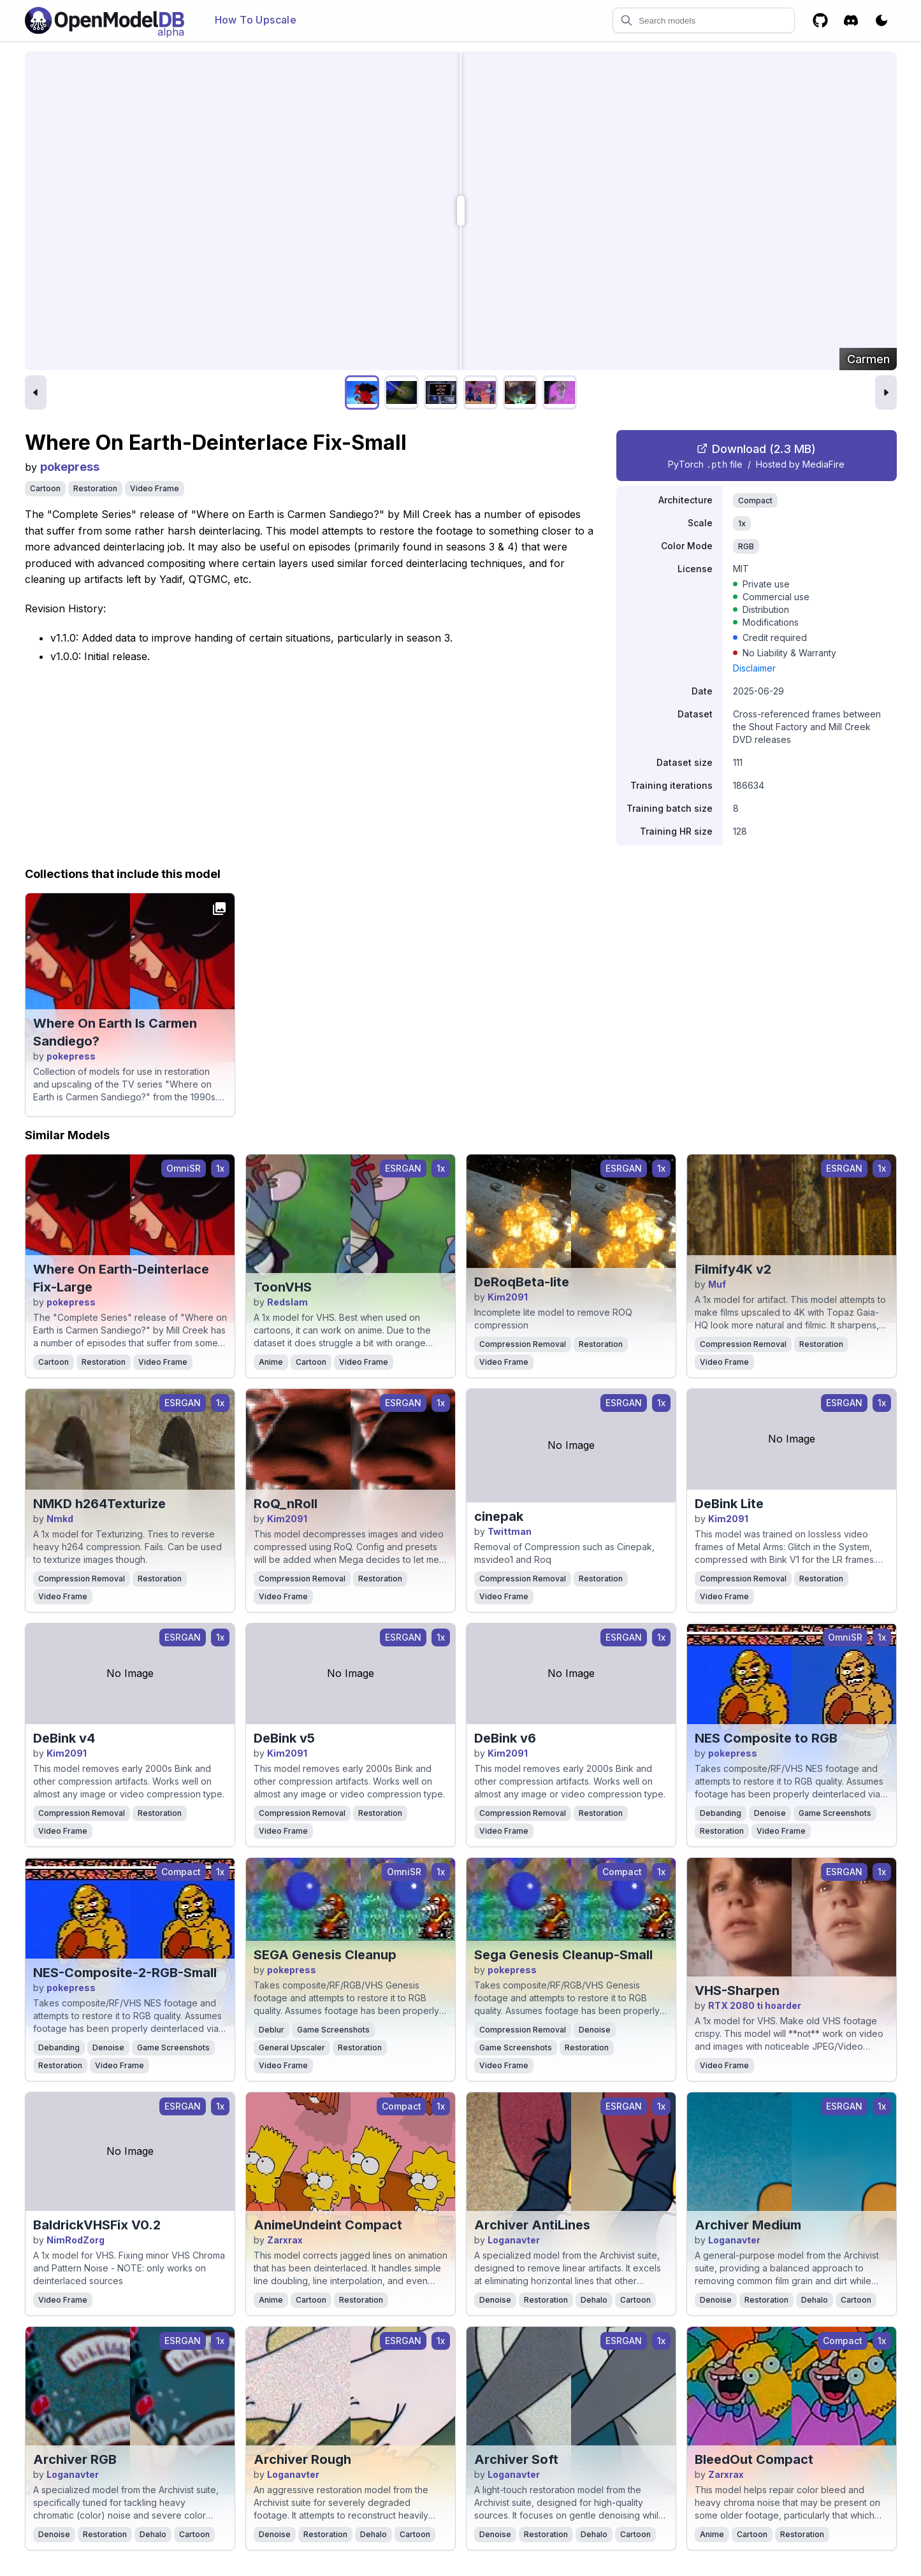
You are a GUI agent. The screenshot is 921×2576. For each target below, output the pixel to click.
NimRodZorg (76, 2239)
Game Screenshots (835, 1813)
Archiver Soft (516, 2459)
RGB (746, 546)
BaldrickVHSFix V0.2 (97, 2225)
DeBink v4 (64, 1738)
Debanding (720, 1813)
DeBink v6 (505, 1738)
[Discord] (851, 20)
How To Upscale (256, 19)
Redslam (287, 1302)
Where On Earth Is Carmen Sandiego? (115, 1032)
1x (742, 523)
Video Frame (154, 488)
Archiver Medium (748, 2225)
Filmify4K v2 (733, 1269)
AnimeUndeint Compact (328, 2225)
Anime (271, 1362)
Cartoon (45, 488)
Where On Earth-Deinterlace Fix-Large (121, 1278)
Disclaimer (754, 668)
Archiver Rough (302, 2459)
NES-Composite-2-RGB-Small (125, 1972)
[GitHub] (820, 20)
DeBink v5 (284, 1738)
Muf (717, 1284)
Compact (755, 500)
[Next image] (886, 392)
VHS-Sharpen (737, 1990)
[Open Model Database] (104, 20)
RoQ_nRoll (285, 1503)
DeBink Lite (729, 1503)
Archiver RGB (75, 2459)
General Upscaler (292, 2047)
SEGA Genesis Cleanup (325, 1954)
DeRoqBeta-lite (521, 1282)
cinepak (498, 1516)
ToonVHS (283, 1287)
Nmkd (60, 1518)
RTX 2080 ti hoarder (754, 2005)
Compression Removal (522, 1344)
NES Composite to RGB (766, 1738)
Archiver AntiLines (532, 2225)
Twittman (510, 1531)
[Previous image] (36, 392)
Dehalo (594, 2300)
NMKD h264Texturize (99, 1503)
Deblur (271, 2029)
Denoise (770, 1813)
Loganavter (514, 2239)
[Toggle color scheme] (881, 20)
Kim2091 (508, 1297)
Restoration (95, 488)
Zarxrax (285, 2239)
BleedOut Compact (754, 2459)
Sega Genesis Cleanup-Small (563, 1954)
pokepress (69, 466)
